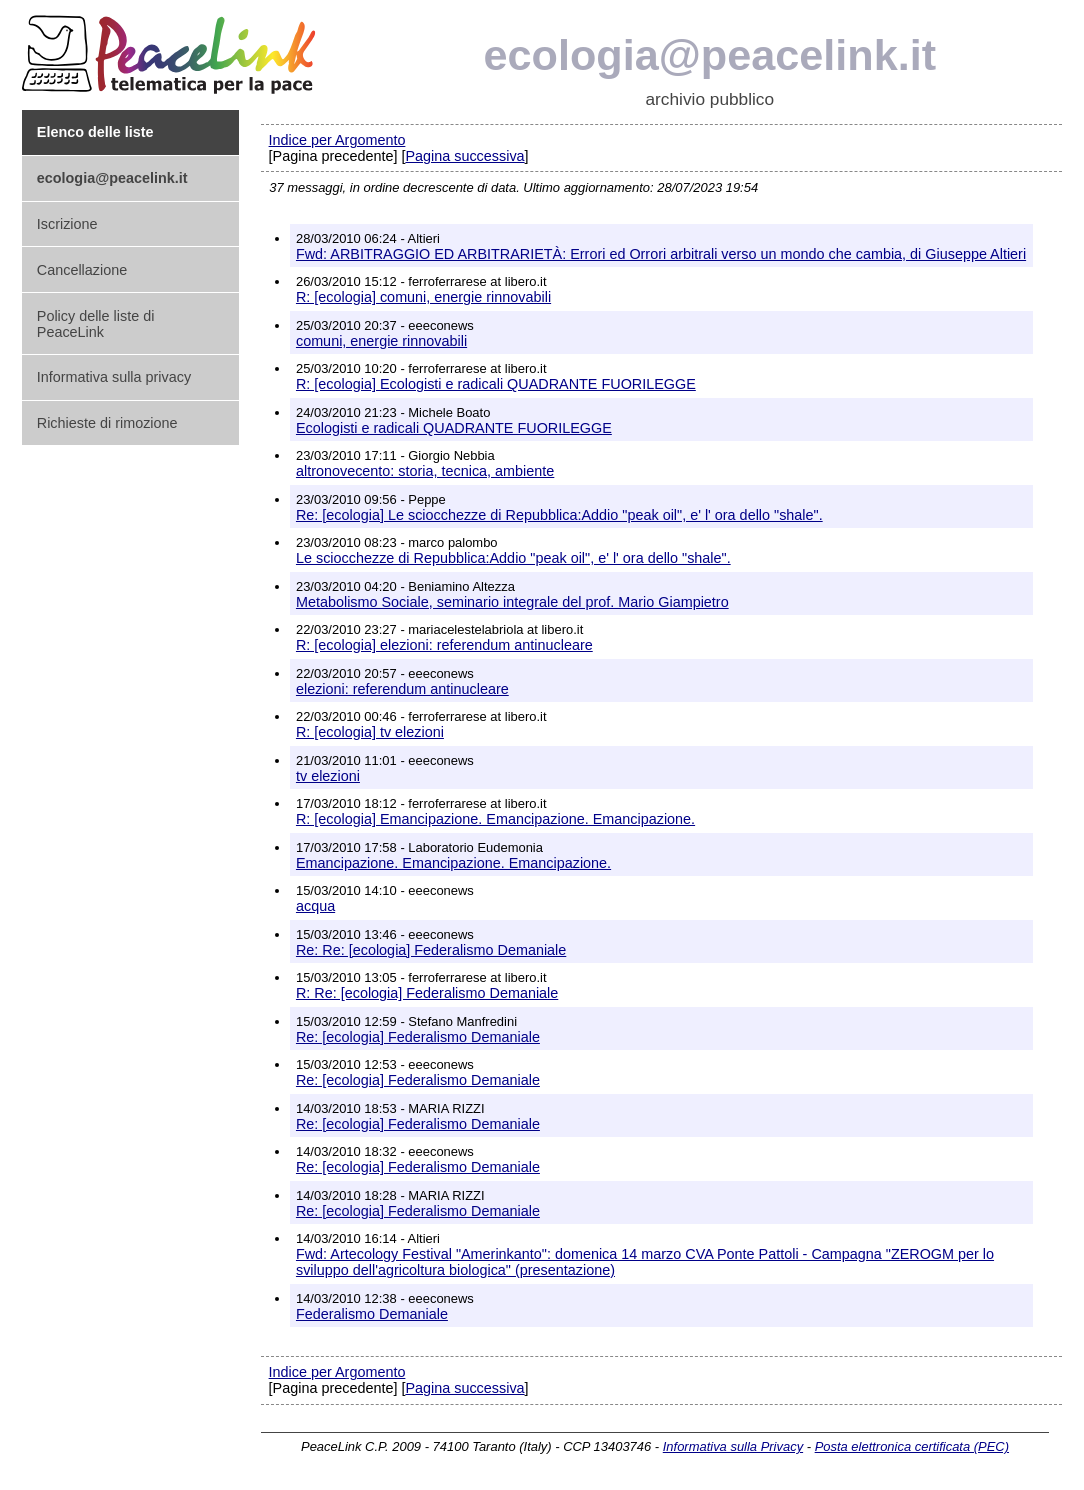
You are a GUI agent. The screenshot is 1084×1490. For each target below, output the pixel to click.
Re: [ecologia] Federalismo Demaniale (418, 1037)
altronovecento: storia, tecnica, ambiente (425, 471)
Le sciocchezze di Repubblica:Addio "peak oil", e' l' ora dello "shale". (513, 558)
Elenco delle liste (95, 132)
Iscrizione (67, 224)
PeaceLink (172, 48)
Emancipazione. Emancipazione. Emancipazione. (453, 863)
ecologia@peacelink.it (710, 55)
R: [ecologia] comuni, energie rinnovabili (423, 297)
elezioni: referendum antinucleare (402, 689)
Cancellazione (82, 270)
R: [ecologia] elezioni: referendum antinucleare (444, 645)
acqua (315, 906)
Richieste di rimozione (107, 423)
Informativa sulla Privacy (733, 1446)
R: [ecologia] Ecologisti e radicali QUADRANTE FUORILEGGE (496, 384)
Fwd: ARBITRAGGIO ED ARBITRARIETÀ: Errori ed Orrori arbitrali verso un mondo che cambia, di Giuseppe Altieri (661, 254)
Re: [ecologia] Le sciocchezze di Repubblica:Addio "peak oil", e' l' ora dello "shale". (559, 515)
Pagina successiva (464, 156)
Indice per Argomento (337, 140)
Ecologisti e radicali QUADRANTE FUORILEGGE (454, 428)
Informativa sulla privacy (114, 377)
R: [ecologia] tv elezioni (370, 732)
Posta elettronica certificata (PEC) (912, 1446)
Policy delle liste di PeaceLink (96, 324)
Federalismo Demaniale (372, 1314)
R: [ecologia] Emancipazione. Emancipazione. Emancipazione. (495, 819)
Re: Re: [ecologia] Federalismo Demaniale (431, 950)
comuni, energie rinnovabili (381, 341)
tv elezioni (328, 776)
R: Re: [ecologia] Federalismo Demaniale (427, 993)
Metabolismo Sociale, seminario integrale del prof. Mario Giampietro (512, 602)
